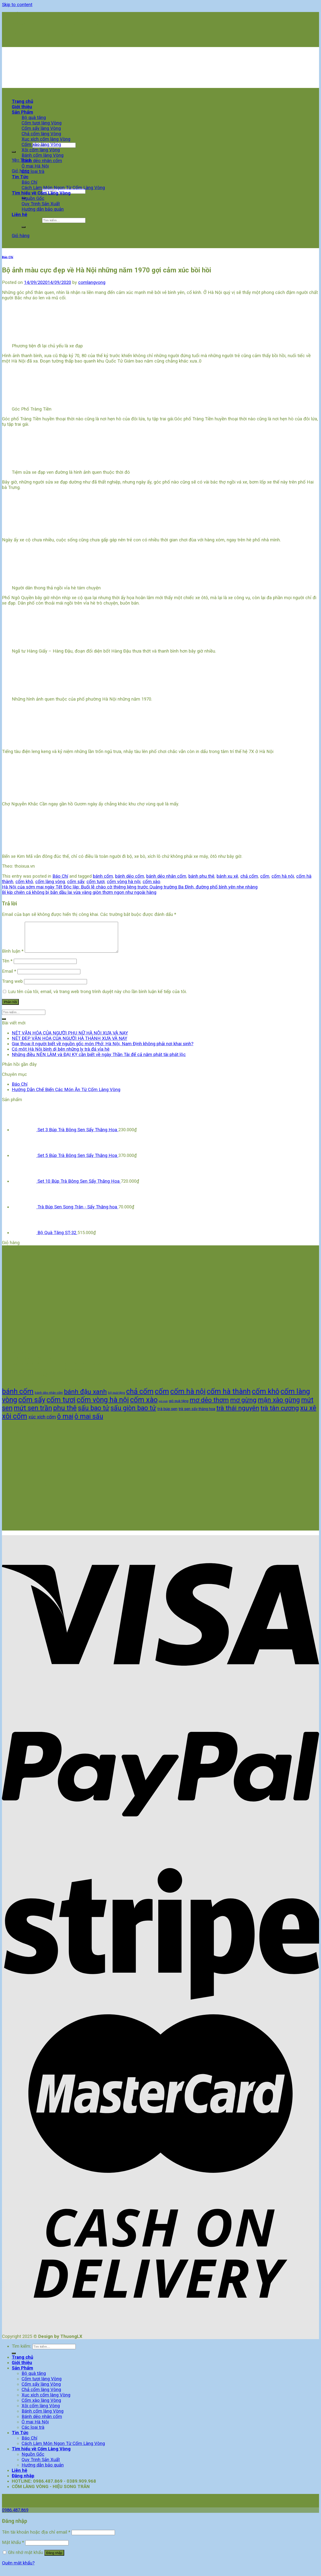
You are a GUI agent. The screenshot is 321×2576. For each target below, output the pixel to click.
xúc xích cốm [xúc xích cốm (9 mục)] (42, 1423)
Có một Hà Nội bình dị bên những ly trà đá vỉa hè (61, 1055)
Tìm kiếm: (31, 220)
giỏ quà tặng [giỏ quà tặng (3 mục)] (178, 1407)
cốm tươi (95, 881)
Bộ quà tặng (34, 117)
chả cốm (249, 876)
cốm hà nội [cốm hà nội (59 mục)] (188, 1397)
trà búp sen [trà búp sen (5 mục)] (167, 1414)
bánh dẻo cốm (129, 876)
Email (9, 977)
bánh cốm (103, 876)
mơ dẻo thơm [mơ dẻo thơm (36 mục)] (209, 1406)
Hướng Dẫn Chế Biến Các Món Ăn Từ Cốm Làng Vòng (66, 1095)
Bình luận (13, 957)
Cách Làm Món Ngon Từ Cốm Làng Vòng (63, 187)
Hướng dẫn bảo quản (43, 209)
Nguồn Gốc (33, 198)
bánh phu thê (201, 876)
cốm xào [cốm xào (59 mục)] (144, 1405)
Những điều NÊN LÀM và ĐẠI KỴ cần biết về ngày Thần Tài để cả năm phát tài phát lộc (99, 1060)
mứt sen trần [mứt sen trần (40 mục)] (33, 1414)
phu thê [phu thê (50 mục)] (65, 1414)
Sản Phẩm (22, 112)
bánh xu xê (227, 876)
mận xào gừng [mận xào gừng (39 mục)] (279, 1406)
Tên (7, 967)
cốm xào (151, 881)
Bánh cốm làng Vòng (42, 155)
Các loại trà (33, 171)
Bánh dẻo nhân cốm (42, 160)
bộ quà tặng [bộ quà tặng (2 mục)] (116, 1398)
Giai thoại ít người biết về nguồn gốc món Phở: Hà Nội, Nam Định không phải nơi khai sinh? (102, 1049)
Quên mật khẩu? (18, 2569)
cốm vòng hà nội (123, 881)
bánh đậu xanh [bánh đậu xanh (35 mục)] (85, 1397)
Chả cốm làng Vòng (41, 133)
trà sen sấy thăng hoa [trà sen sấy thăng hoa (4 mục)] (197, 1414)
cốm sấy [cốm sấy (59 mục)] (31, 1405)
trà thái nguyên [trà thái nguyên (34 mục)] (237, 1414)
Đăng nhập (54, 2559)
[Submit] (14, 152)
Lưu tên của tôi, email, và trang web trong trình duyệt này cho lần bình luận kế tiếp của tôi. (97, 997)
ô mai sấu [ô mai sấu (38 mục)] (88, 1422)
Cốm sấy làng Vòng (41, 128)
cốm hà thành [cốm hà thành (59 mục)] (229, 1397)
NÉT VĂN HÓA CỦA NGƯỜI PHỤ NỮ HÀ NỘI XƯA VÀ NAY (70, 1039)
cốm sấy (75, 881)
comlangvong (91, 282)
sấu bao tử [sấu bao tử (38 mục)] (93, 1414)
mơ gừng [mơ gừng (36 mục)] (243, 1406)
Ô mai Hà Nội (35, 166)
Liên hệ (19, 214)
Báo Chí (29, 182)
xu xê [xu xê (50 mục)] (308, 1414)
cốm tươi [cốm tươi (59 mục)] (61, 1405)
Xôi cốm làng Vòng (41, 150)
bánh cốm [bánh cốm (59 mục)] (18, 1397)
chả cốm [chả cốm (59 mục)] (140, 1397)
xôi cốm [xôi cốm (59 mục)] (14, 1422)
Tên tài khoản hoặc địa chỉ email (36, 2538)
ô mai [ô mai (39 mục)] (65, 1422)
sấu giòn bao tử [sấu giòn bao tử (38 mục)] (133, 1414)
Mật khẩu (13, 2548)
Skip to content (17, 4)
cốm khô (24, 881)
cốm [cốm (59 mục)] (162, 1397)
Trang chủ (22, 101)
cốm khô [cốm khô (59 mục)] (265, 1397)
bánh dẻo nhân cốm (166, 876)
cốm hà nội (283, 876)
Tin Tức (20, 177)
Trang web (12, 987)
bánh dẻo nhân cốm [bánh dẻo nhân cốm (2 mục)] (49, 1398)
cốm (264, 876)
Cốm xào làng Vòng (41, 144)
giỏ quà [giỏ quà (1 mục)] (163, 1407)
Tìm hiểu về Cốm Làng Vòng (41, 193)
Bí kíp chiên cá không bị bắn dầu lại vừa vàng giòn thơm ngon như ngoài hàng (79, 892)
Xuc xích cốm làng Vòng (46, 139)
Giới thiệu (22, 106)
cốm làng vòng (50, 881)
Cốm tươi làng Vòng (42, 123)
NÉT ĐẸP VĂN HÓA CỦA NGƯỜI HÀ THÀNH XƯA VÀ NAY (69, 1044)
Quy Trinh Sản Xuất (41, 204)
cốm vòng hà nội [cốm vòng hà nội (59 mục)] (103, 1405)
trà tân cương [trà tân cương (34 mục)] (279, 1414)
